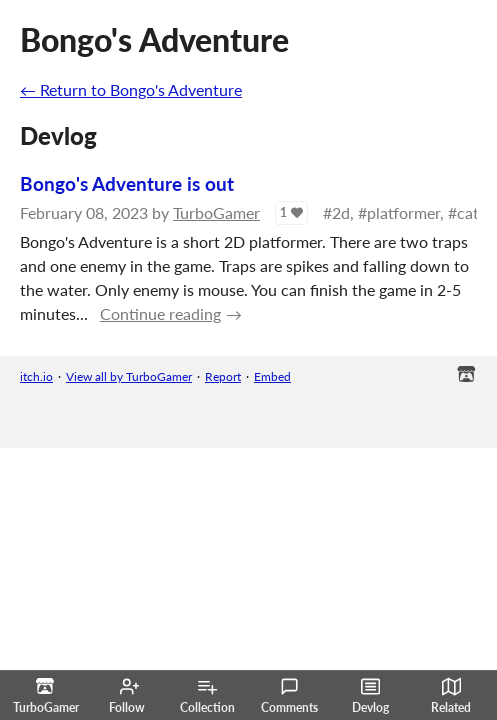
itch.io (36, 376)
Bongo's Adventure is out (127, 183)
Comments (289, 696)
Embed (272, 376)
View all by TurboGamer (129, 376)
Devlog (370, 696)
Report (223, 376)
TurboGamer (216, 212)
